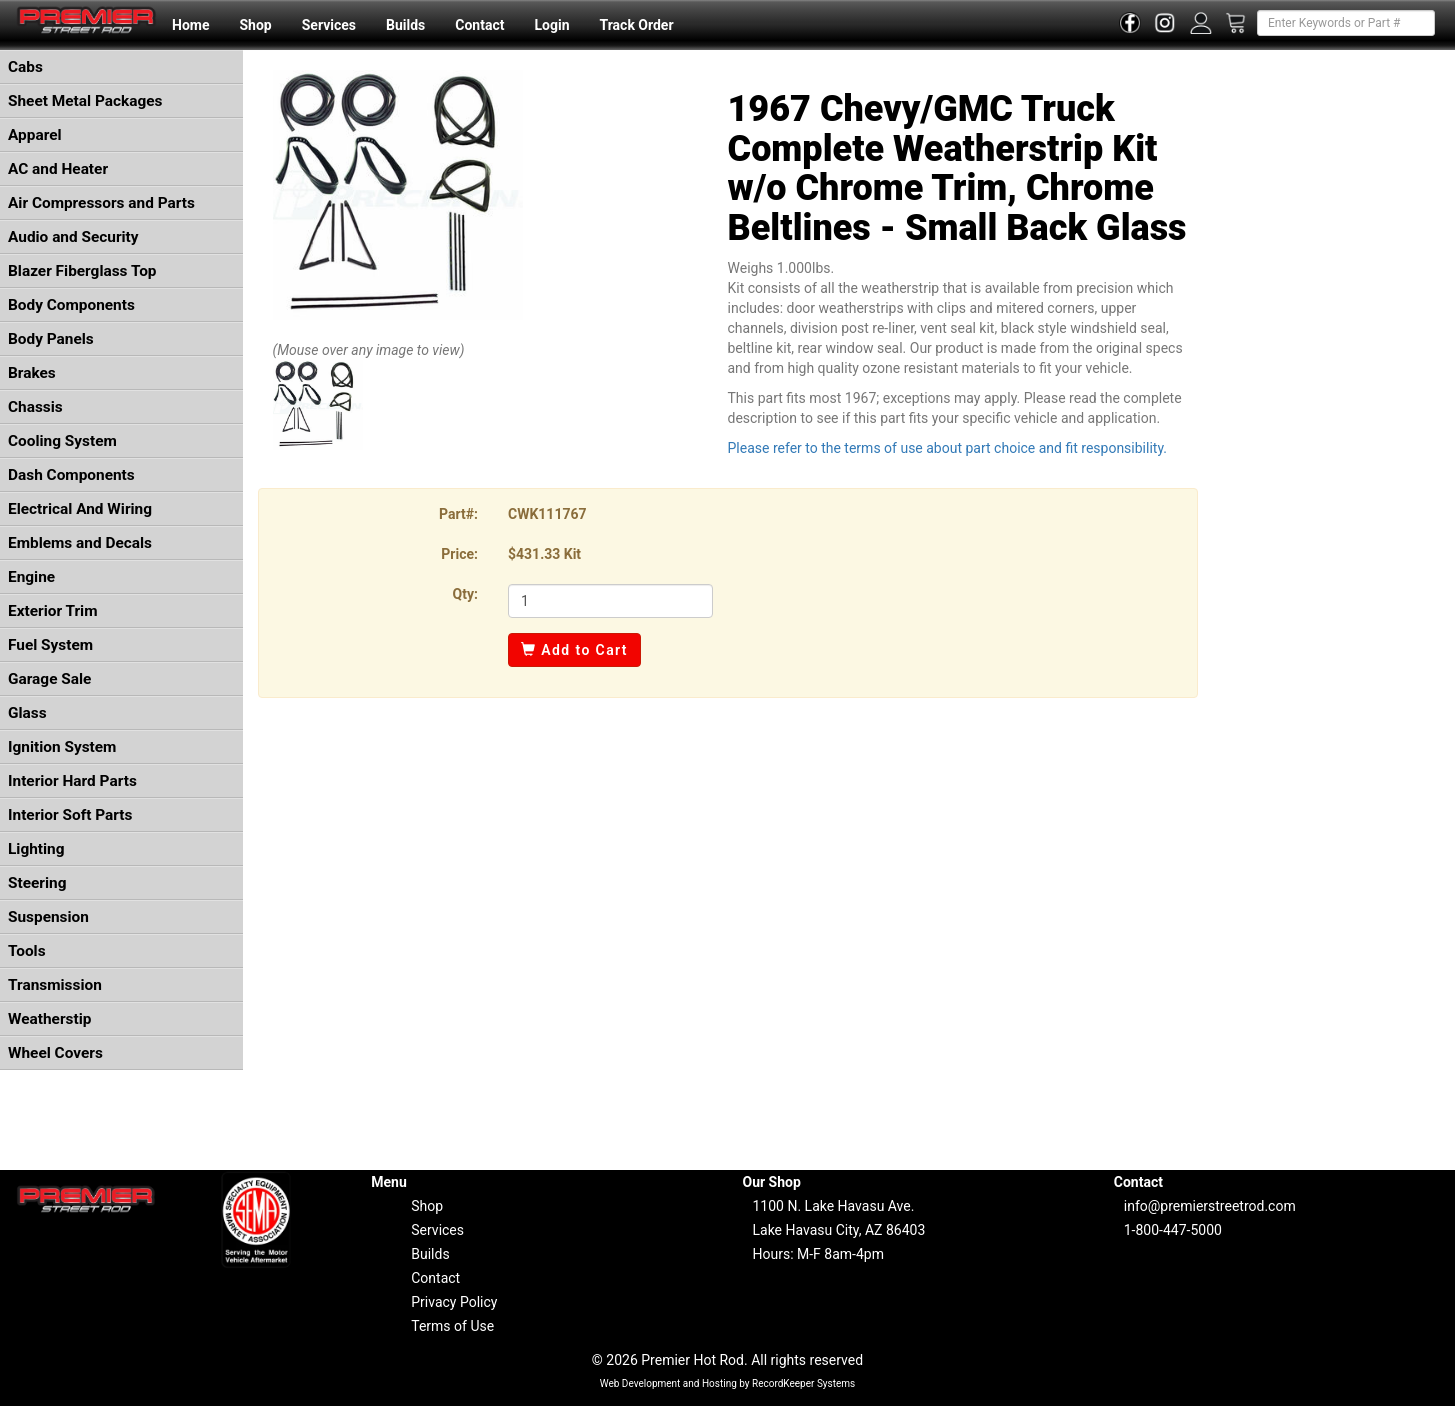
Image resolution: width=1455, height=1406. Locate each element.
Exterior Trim (53, 611)
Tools (27, 951)
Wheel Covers (55, 1053)
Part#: (458, 514)
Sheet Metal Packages (85, 101)
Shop (255, 25)
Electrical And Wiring (80, 509)
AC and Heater (58, 169)
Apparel (35, 135)
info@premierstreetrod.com (1210, 1206)
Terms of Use (452, 1326)
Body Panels (51, 339)
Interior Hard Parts (72, 781)
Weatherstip (49, 1019)
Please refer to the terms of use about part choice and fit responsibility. (948, 448)
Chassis (35, 407)
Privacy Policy (454, 1302)
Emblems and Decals (80, 543)
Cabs (25, 67)
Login (551, 25)
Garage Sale (49, 679)
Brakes (32, 373)
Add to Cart (574, 650)
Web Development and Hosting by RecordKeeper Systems (728, 1383)
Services (329, 25)
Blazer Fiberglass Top (82, 271)
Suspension (48, 917)
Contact (479, 25)
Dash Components (71, 475)
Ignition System (62, 747)
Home (190, 25)
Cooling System (62, 441)
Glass (27, 713)
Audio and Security (73, 237)
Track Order (636, 25)
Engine (31, 577)
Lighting (36, 849)
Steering (37, 883)
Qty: (465, 594)
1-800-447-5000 (1173, 1230)
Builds (405, 25)
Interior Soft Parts (70, 815)
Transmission (55, 985)
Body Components (71, 305)
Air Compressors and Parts (101, 203)
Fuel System (50, 645)
